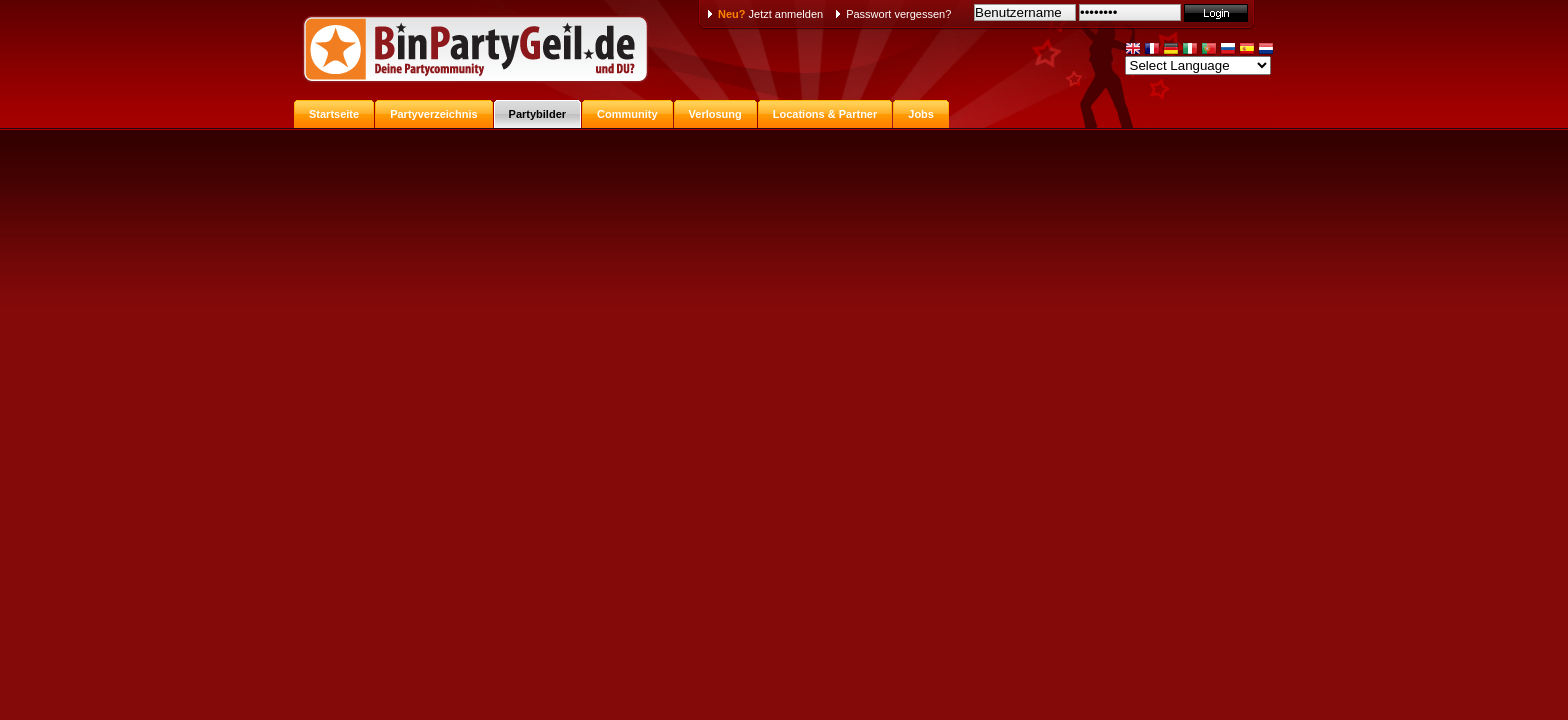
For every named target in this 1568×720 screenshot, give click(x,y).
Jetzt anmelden (770, 14)
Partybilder (537, 114)
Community (627, 114)
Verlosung (715, 114)
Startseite (334, 114)
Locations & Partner (825, 114)
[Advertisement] (784, 278)
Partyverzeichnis (433, 114)
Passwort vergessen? (898, 14)
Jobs (921, 114)
